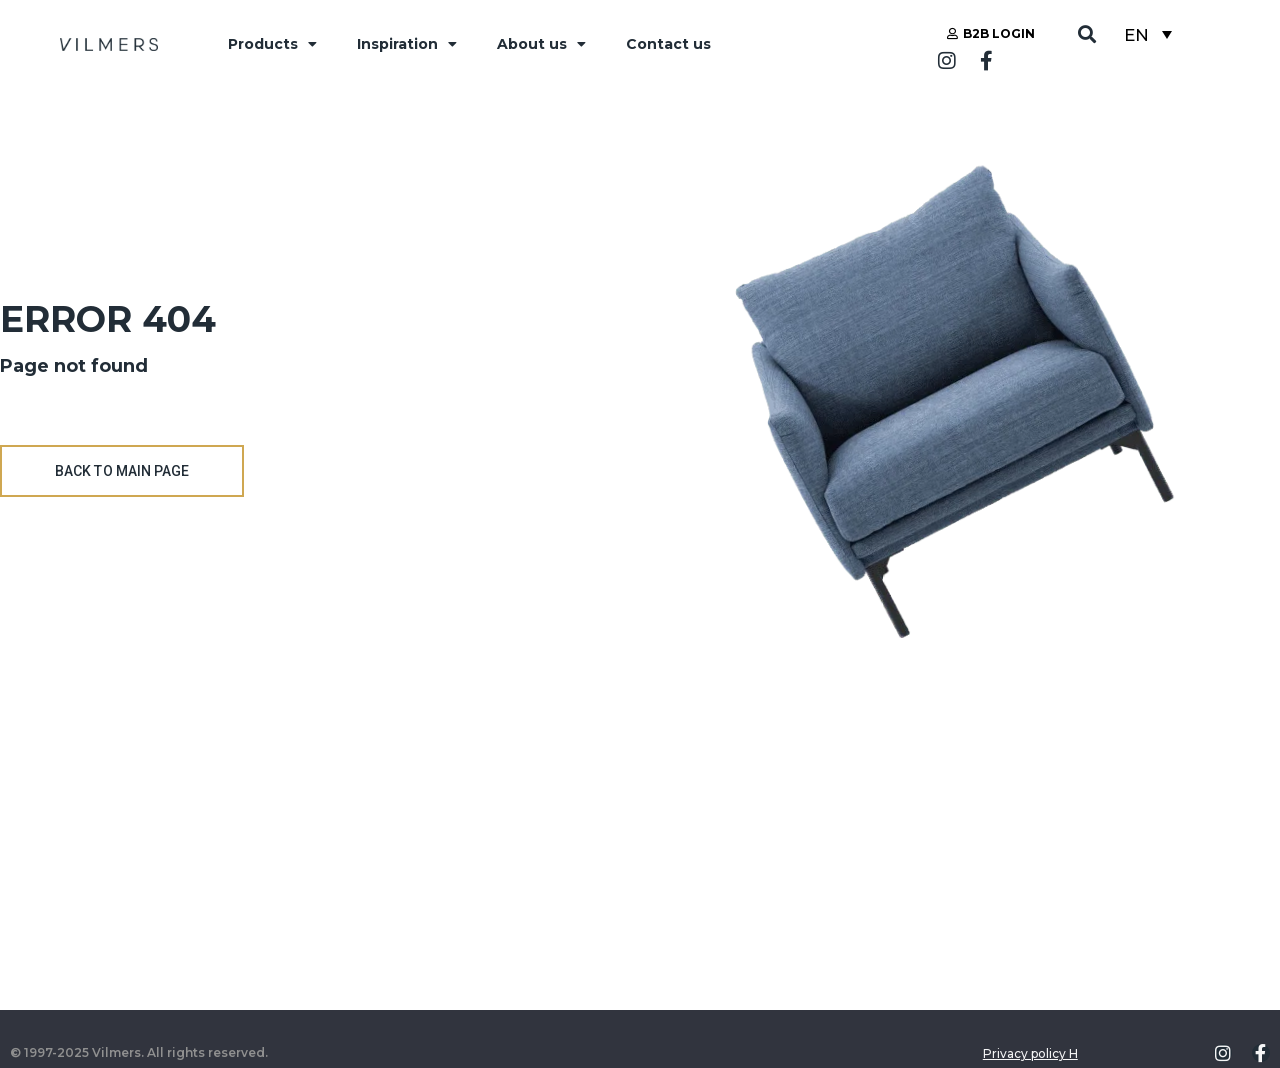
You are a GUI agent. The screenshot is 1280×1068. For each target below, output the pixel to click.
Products (272, 44)
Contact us (668, 44)
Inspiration (407, 44)
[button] (1087, 34)
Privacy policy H (1030, 1053)
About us (541, 44)
